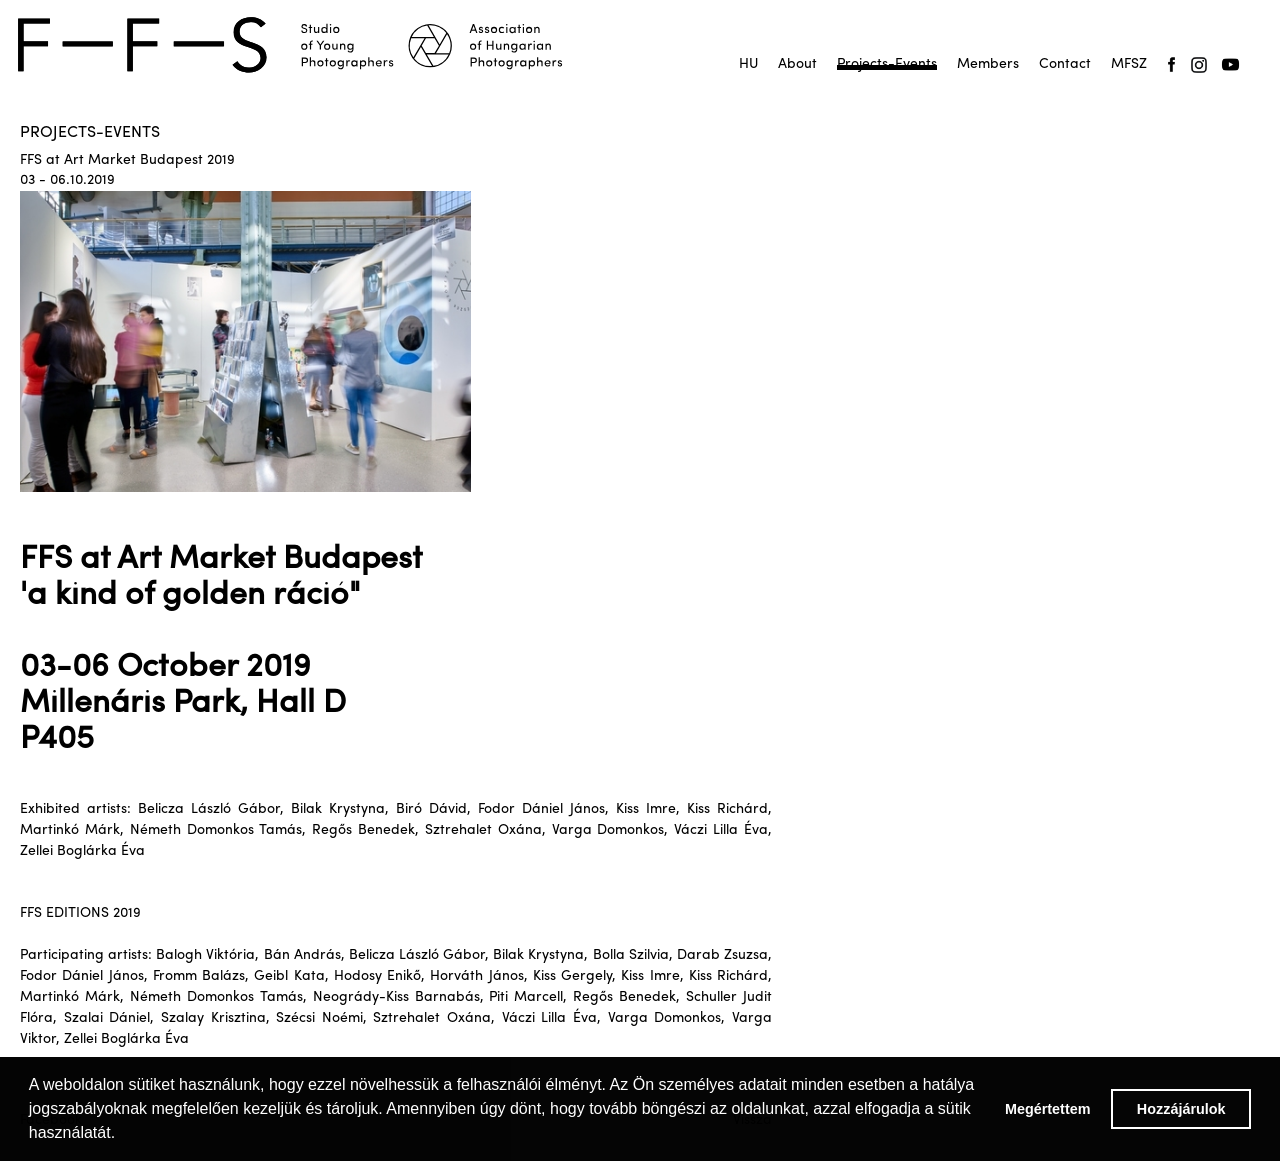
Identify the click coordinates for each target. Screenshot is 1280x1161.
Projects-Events (887, 64)
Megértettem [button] (1048, 1109)
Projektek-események (887, 70)
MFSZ (1129, 64)
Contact (1065, 64)
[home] (302, 45)
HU (748, 64)
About (797, 64)
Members (988, 64)
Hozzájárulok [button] (1181, 1109)
